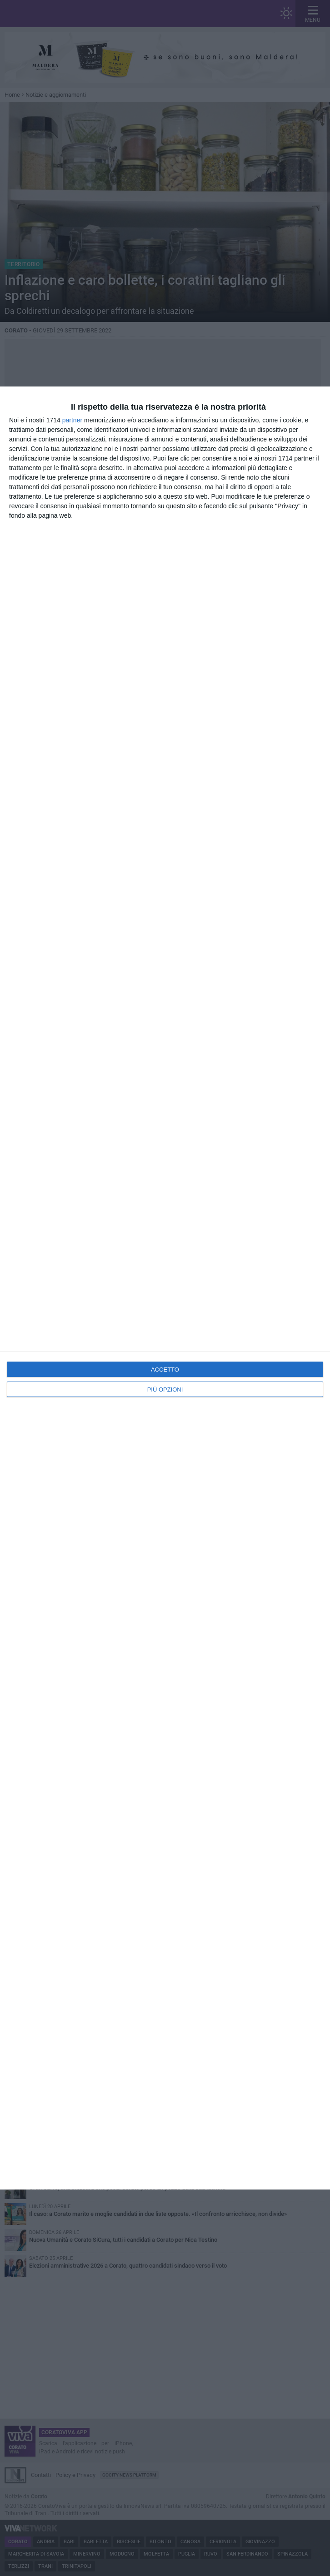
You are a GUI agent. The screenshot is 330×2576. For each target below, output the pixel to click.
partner (72, 420)
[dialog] (165, 1288)
